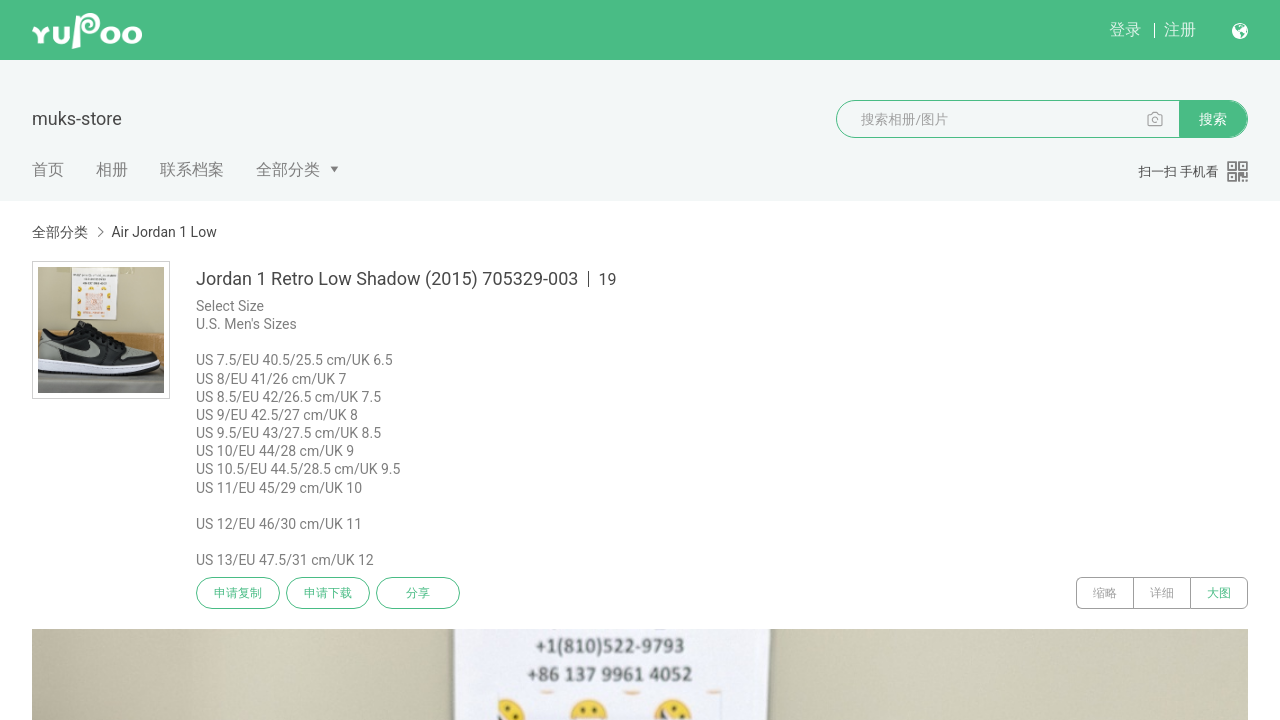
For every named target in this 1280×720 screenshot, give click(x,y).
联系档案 (192, 169)
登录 (1125, 29)
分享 (418, 593)
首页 (48, 169)
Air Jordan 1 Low (163, 232)
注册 (1180, 29)
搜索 (1213, 119)
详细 (1162, 593)
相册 (112, 169)
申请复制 (238, 593)
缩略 (1105, 593)
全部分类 (288, 169)
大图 (1219, 593)
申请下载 (328, 593)
